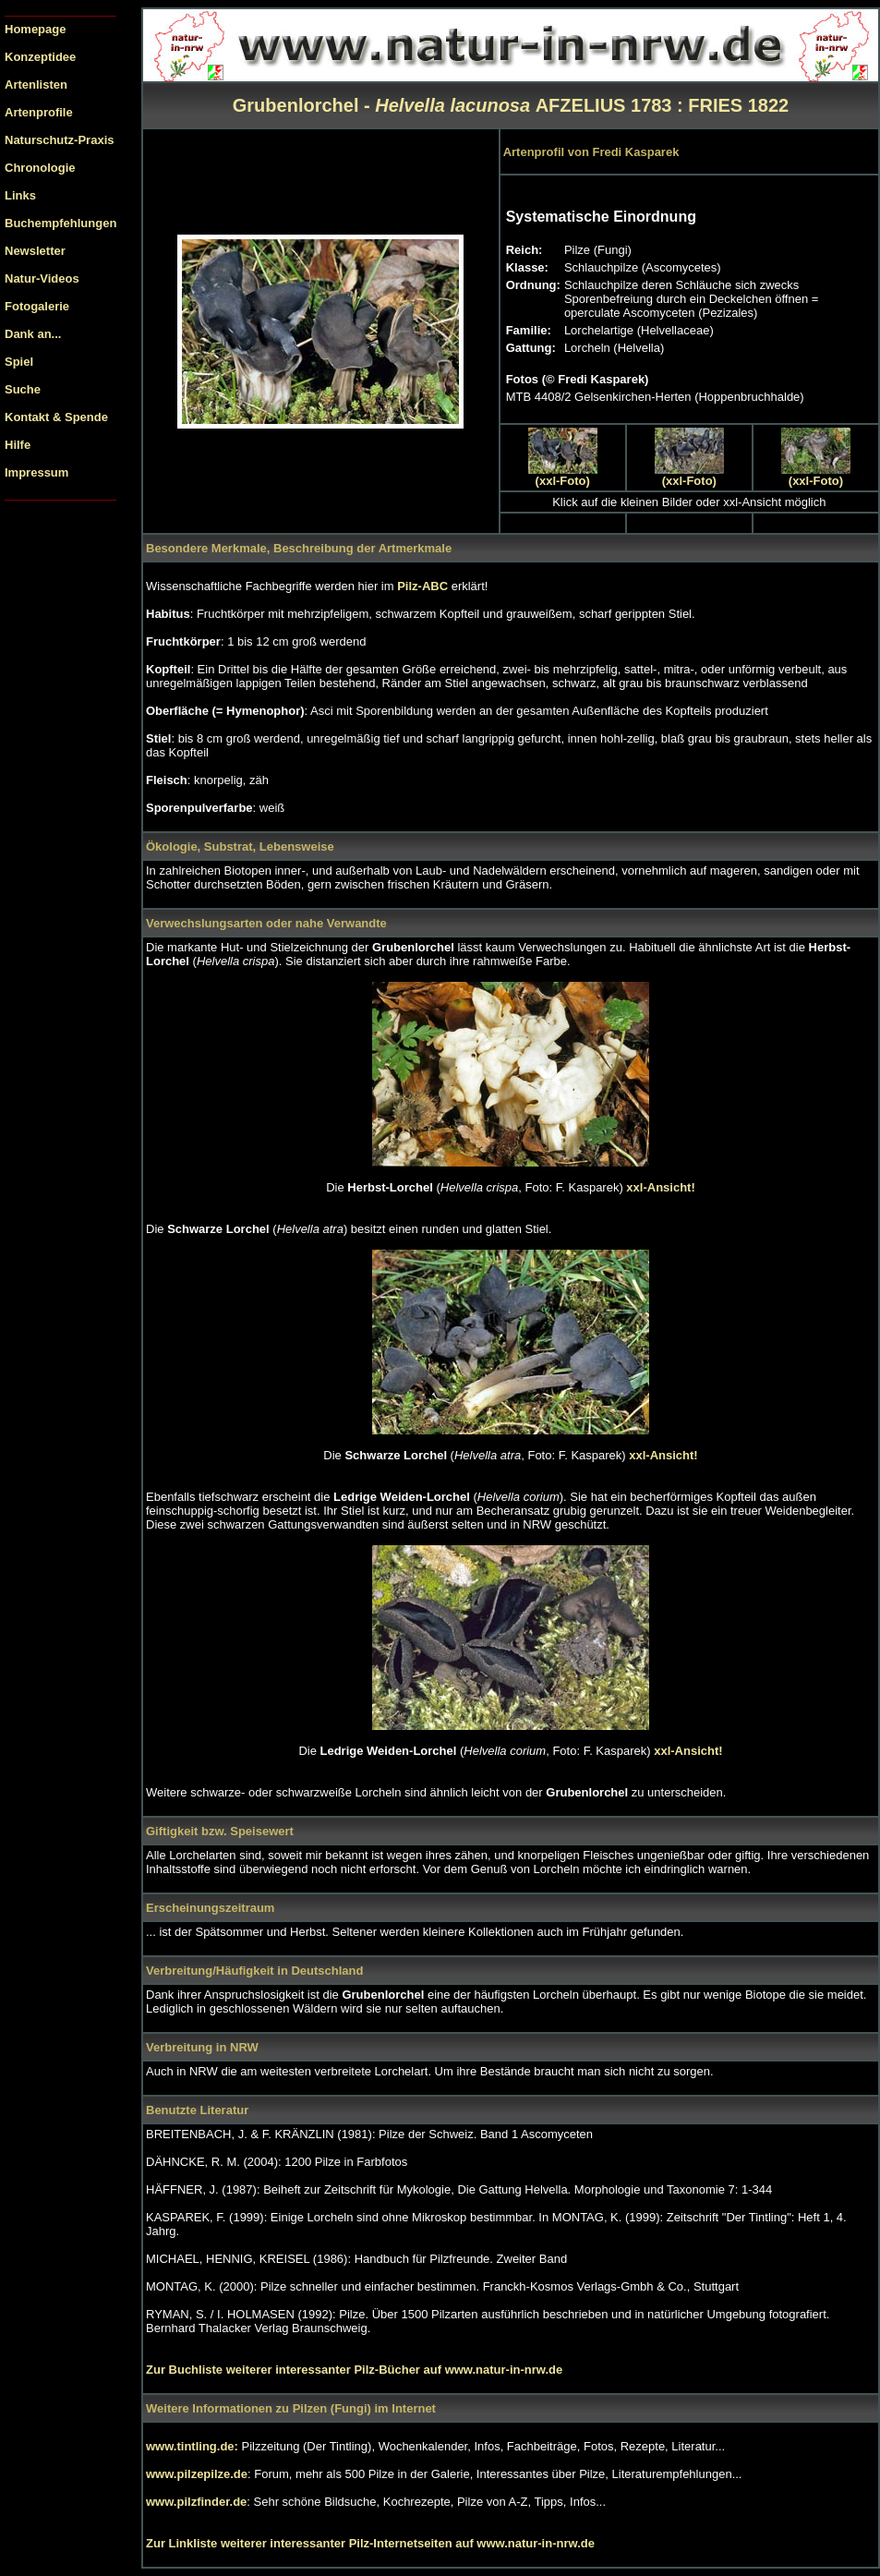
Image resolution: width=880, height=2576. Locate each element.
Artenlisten (36, 84)
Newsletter (35, 251)
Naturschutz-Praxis (59, 140)
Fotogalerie (37, 306)
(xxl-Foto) (563, 481)
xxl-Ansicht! (660, 1187)
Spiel (19, 362)
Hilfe (17, 445)
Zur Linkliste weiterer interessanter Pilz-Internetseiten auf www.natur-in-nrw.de (370, 2543)
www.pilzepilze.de (196, 2474)
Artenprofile (39, 112)
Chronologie (40, 168)
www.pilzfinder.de (196, 2502)
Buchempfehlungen (60, 223)
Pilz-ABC (424, 586)
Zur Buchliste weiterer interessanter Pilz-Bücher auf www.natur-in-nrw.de (354, 2369)
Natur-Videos (42, 278)
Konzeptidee (40, 57)
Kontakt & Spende (56, 417)
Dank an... (33, 334)
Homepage (35, 29)
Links (20, 195)
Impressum (36, 472)
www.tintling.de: (194, 2446)
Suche (23, 389)
